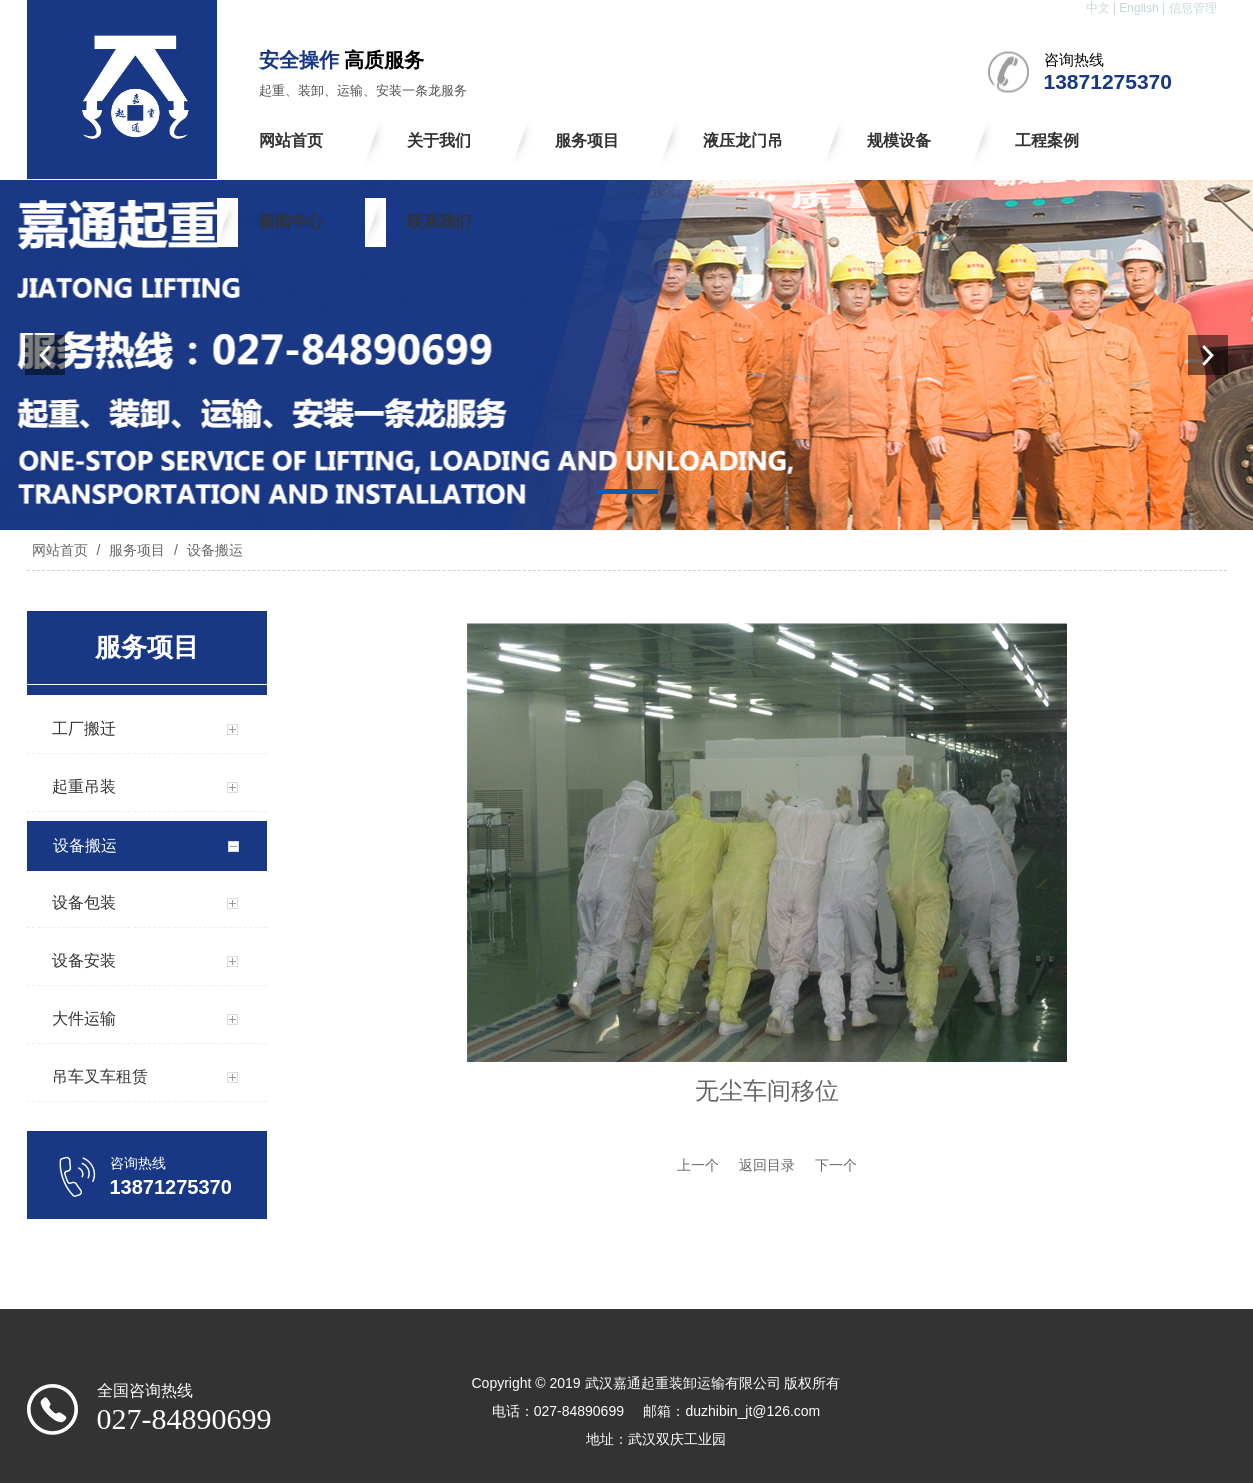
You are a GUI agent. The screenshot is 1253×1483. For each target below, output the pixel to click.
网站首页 (60, 550)
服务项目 (137, 550)
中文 (1098, 8)
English (1138, 8)
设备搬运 (213, 550)
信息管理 (1193, 8)
